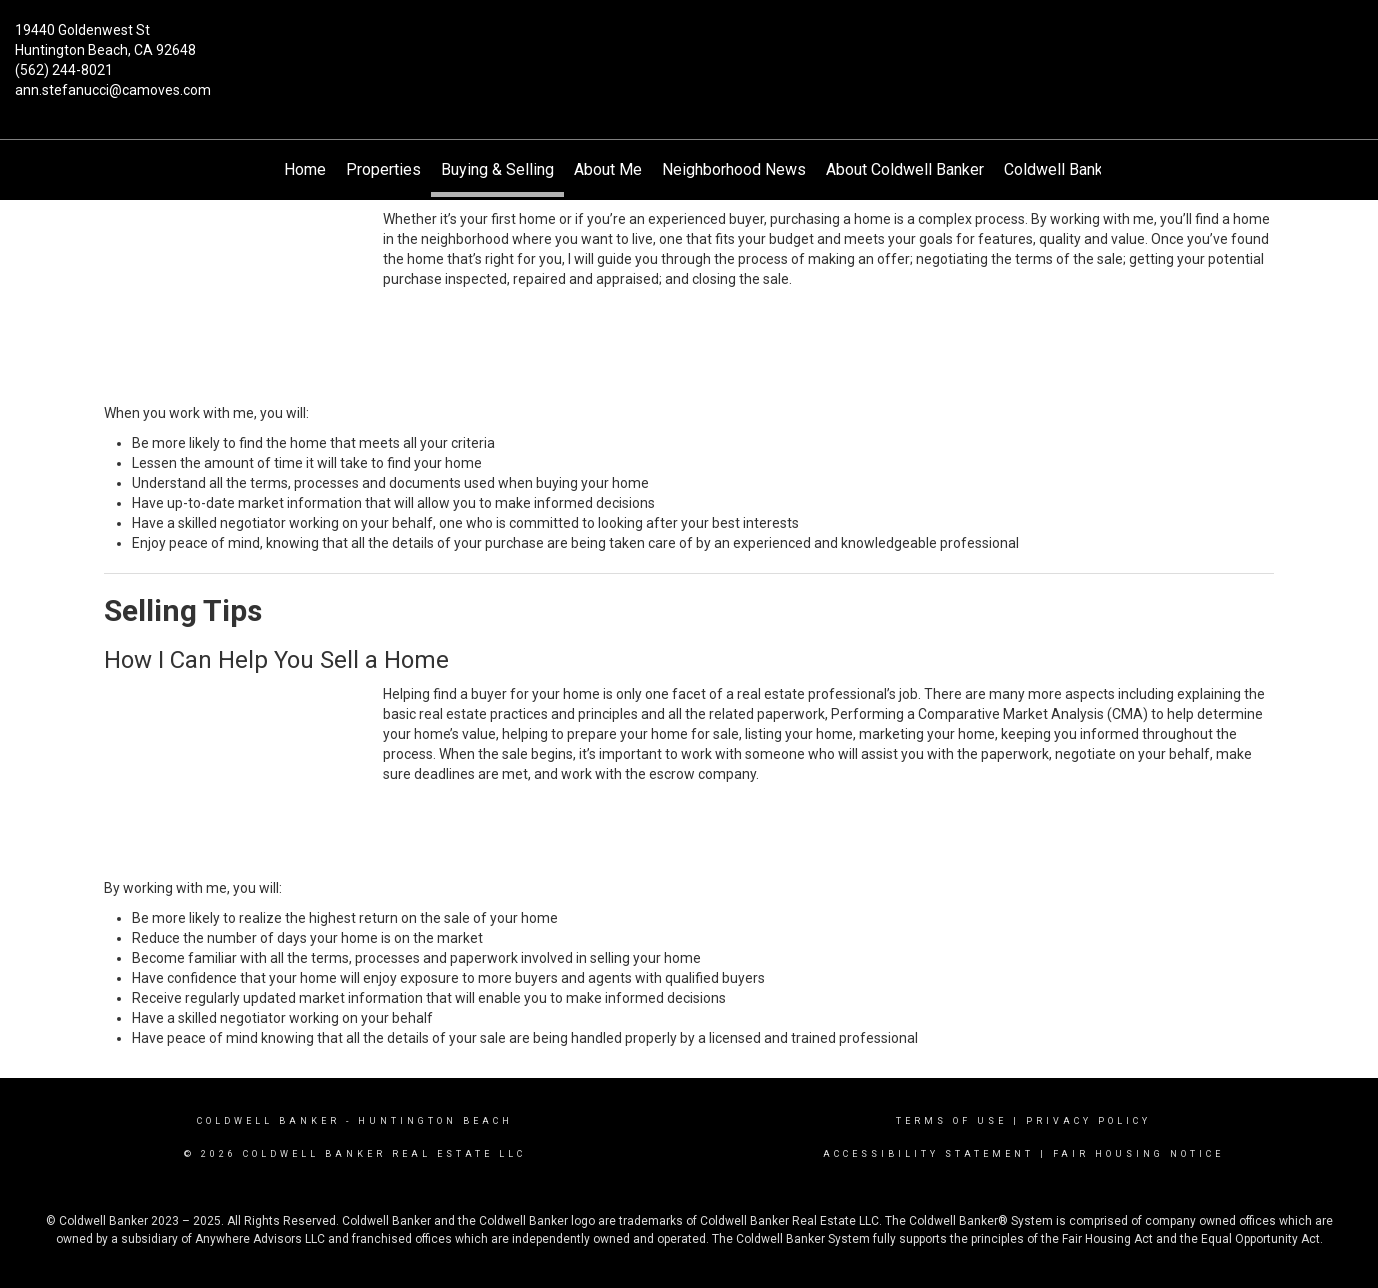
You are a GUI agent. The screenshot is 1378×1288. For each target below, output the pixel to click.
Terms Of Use (951, 1121)
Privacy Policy (1088, 1121)
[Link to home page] (688, 45)
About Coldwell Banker (905, 169)
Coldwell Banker (268, 1121)
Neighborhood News (734, 169)
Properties (383, 169)
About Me (608, 169)
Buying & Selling (497, 169)
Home (305, 169)
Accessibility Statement (928, 1154)
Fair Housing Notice (1138, 1154)
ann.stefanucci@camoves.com (113, 90)
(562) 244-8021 (64, 70)
